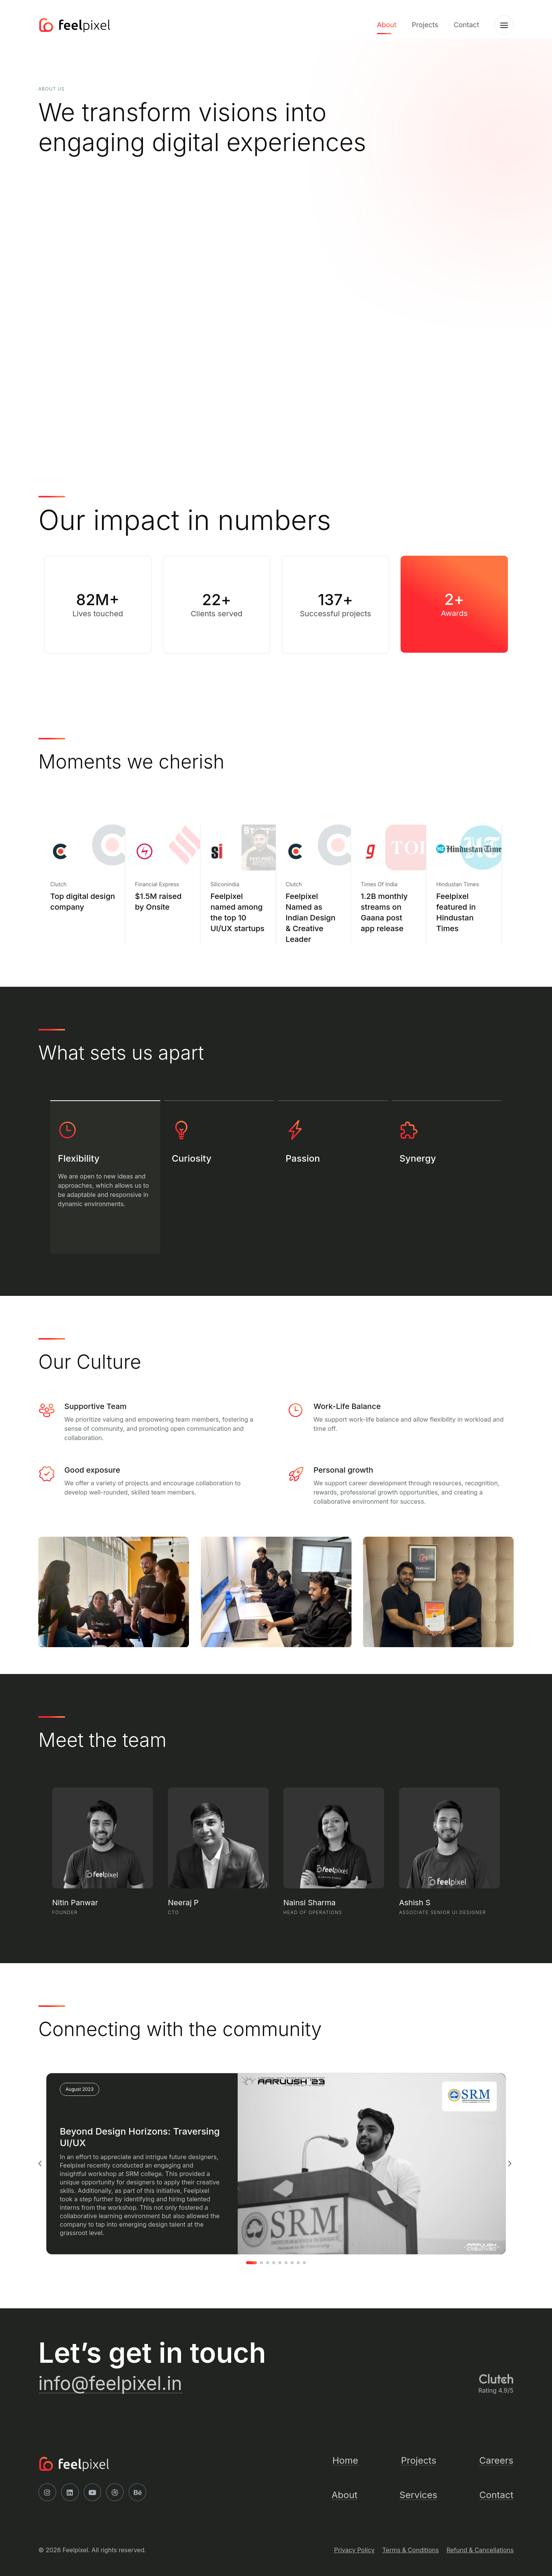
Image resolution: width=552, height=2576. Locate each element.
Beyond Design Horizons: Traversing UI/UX (140, 2137)
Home (345, 2460)
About (386, 25)
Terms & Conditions (410, 2550)
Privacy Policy (354, 2550)
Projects (425, 25)
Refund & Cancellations (480, 2550)
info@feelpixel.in (110, 2383)
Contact (466, 25)
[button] (40, 2164)
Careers (496, 2460)
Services (418, 2494)
